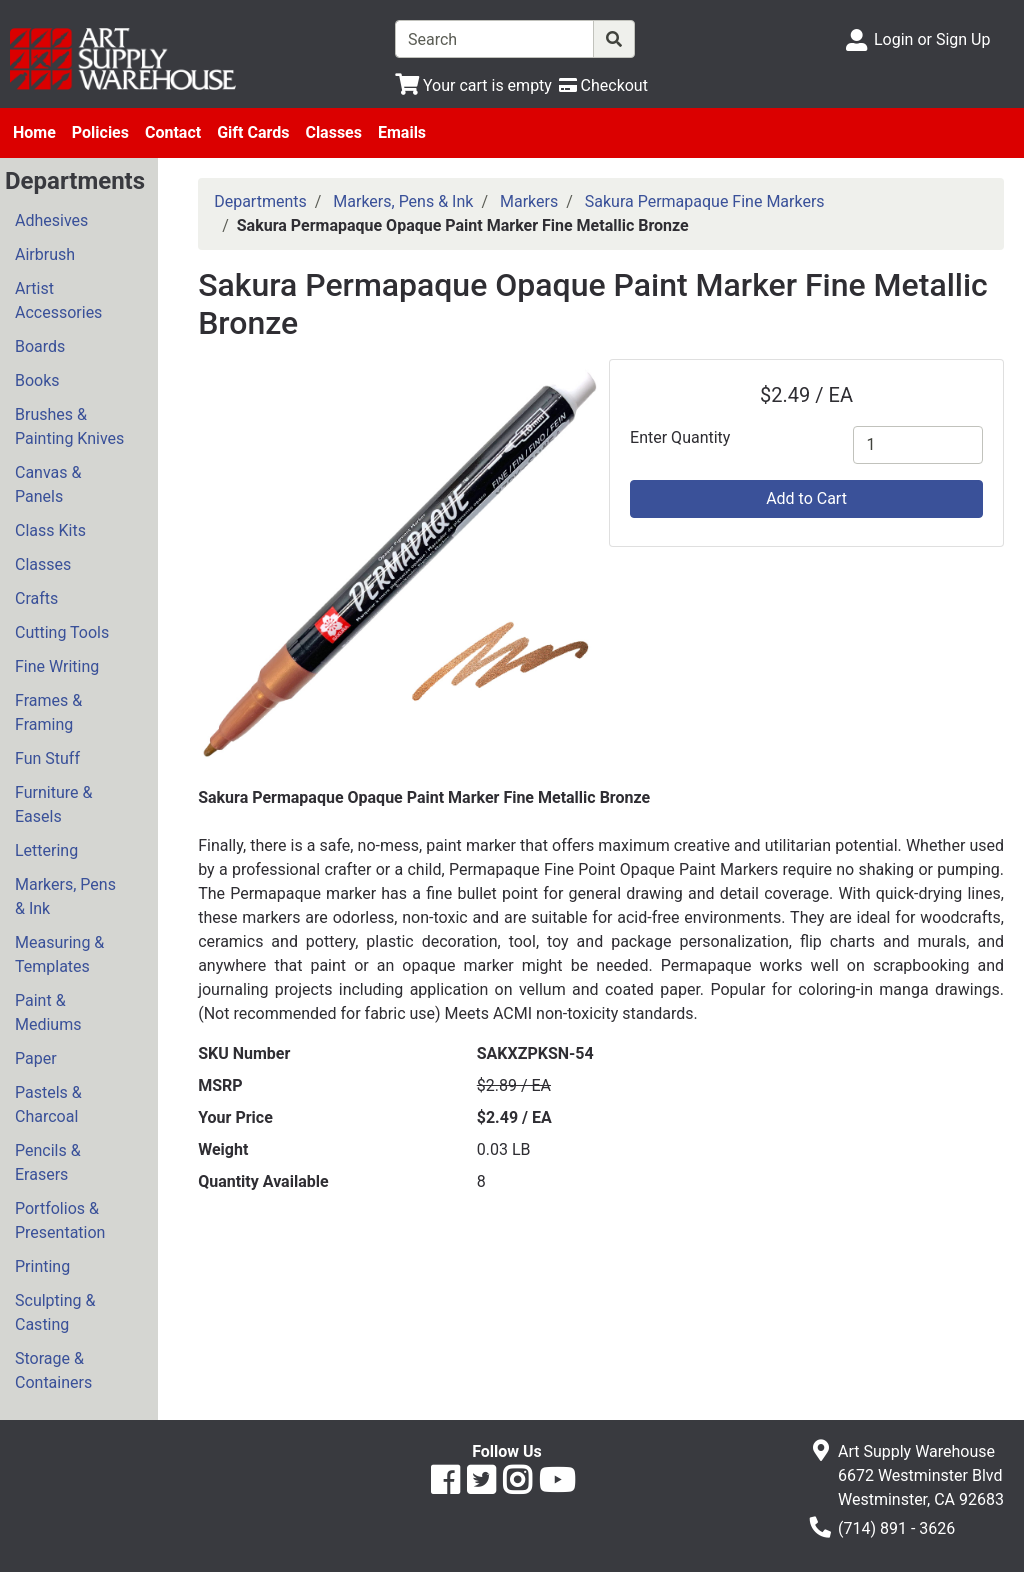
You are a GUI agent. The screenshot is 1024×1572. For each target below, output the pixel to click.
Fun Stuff (47, 758)
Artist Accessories (58, 300)
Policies (100, 132)
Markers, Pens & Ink (65, 896)
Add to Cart (806, 498)
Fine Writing (57, 666)
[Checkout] (603, 85)
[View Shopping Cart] (473, 85)
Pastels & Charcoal (48, 1104)
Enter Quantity (680, 437)
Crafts (36, 598)
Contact (173, 132)
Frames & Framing (48, 712)
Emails (402, 132)
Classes (333, 132)
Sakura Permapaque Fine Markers (705, 201)
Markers (529, 201)
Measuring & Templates (59, 954)
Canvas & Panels (48, 484)
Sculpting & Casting (55, 1312)
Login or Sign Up (932, 39)
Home (34, 132)
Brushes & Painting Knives (69, 426)
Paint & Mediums (48, 1012)
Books (37, 380)
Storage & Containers (53, 1370)
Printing (42, 1266)
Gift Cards (253, 132)
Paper (36, 1058)
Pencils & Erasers (48, 1162)
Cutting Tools (62, 632)
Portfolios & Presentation (60, 1220)
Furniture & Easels (53, 804)
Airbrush (45, 254)
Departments (260, 201)
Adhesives (51, 220)
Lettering (46, 850)
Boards (40, 346)
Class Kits (50, 530)
